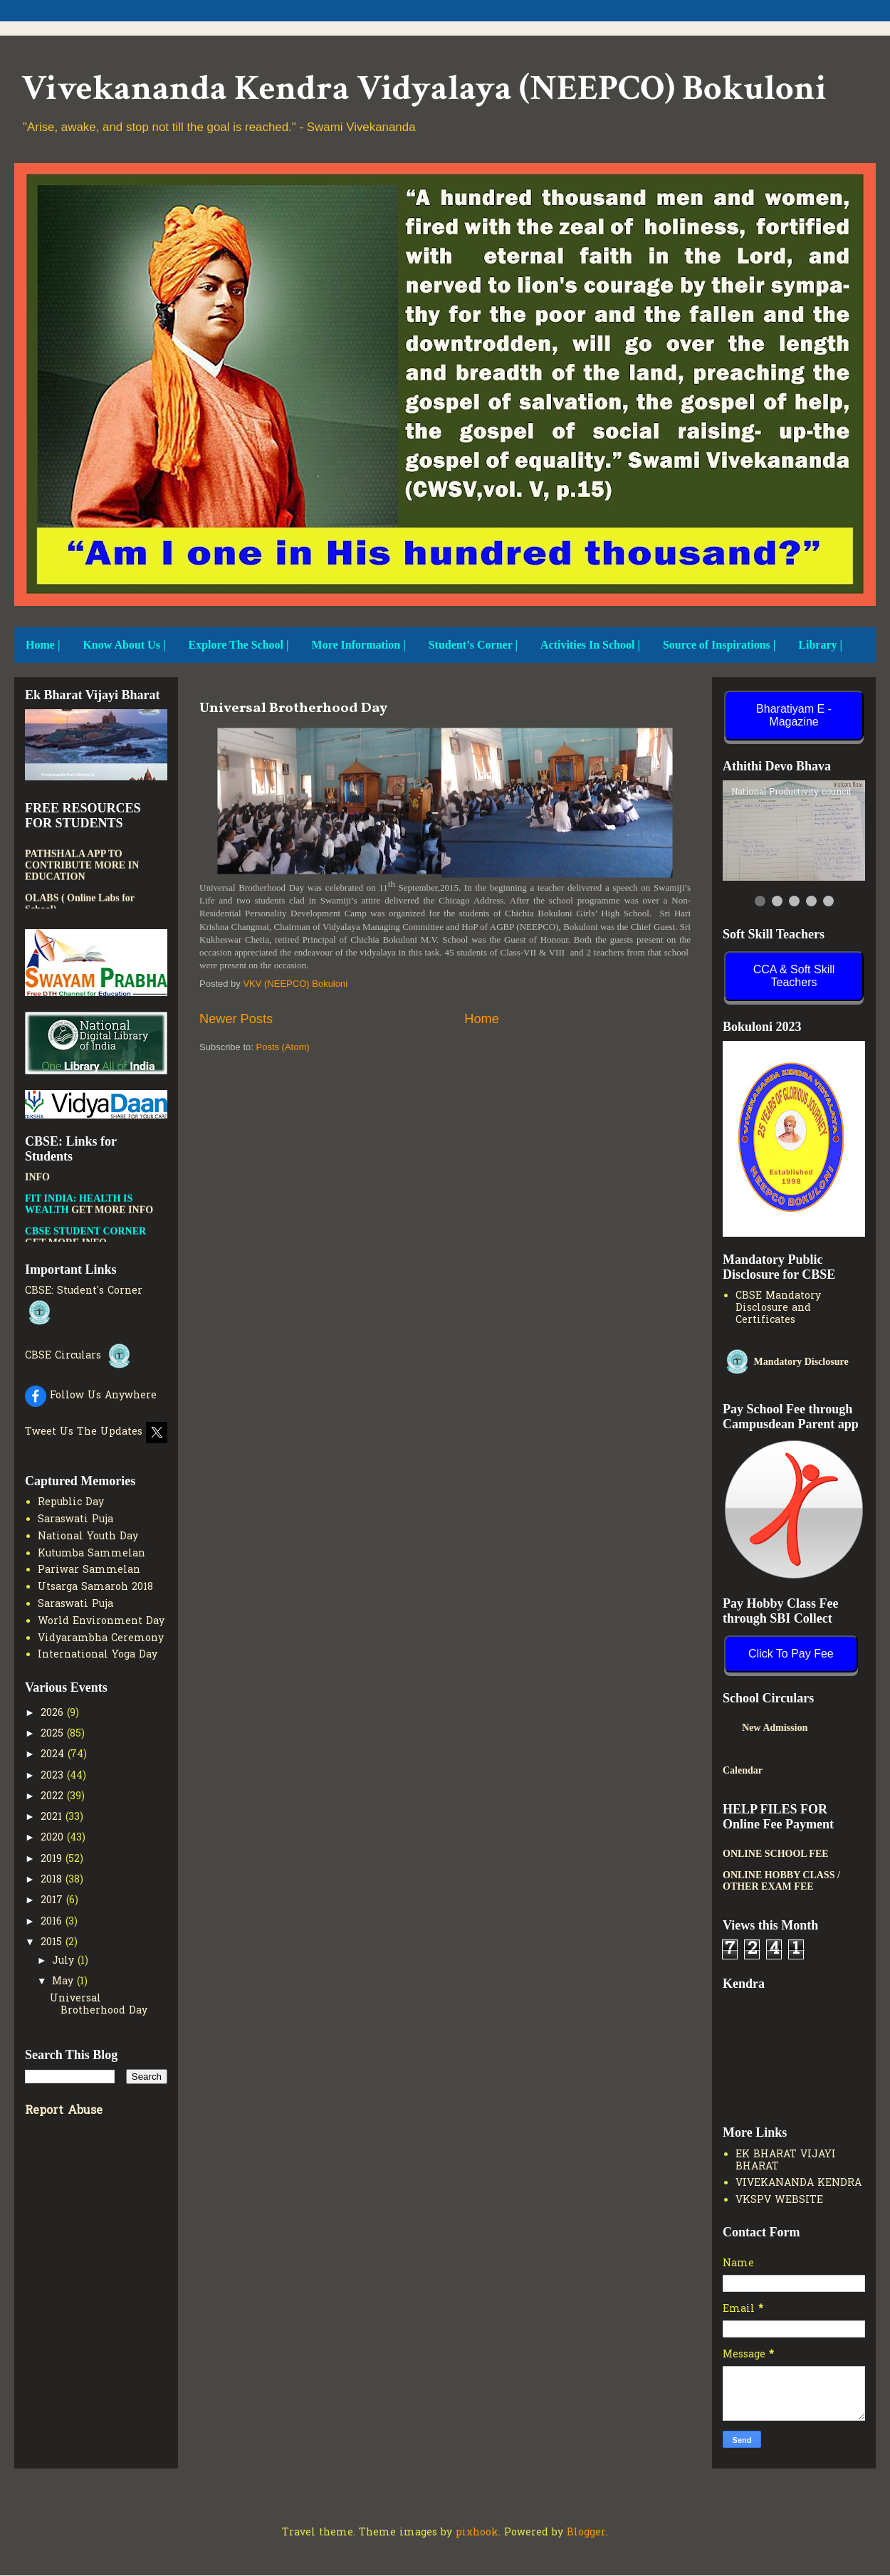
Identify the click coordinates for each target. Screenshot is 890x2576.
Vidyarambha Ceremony (101, 1638)
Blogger (586, 2532)
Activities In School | (590, 645)
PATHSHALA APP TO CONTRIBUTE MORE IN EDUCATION (82, 876)
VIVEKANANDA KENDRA (798, 2183)
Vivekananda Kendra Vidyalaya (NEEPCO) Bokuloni (424, 89)
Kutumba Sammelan (91, 1553)
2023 (54, 1776)
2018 (53, 1880)
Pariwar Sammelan (89, 1570)
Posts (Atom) (283, 1047)
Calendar (743, 1770)
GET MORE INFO (112, 1220)
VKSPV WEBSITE (779, 2200)
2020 (54, 1838)
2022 (54, 1796)
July (65, 1961)
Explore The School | (238, 645)
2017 (53, 1900)
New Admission (808, 1727)
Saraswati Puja (75, 1519)
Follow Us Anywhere (91, 1395)
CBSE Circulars (79, 1356)
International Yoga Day (97, 1655)
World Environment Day (101, 1621)
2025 (54, 1734)
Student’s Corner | (473, 645)
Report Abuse (64, 2111)
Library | (820, 645)
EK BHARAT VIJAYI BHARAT (785, 2160)
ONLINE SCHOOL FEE (776, 1853)
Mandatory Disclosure (786, 1361)
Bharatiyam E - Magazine (794, 715)
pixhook (477, 2532)
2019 (53, 1859)
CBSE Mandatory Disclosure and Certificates (778, 1308)
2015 (53, 1942)
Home (481, 1019)
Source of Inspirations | (719, 645)
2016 (53, 1922)
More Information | (359, 645)
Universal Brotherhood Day (293, 708)
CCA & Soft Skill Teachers (794, 975)
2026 (54, 1713)
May (64, 1981)
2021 (53, 1817)
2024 (54, 1754)
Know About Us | (124, 645)
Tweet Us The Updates (96, 1432)
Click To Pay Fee (791, 1654)
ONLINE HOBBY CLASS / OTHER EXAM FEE (781, 1881)
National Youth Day (88, 1536)
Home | (43, 645)
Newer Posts (236, 1019)
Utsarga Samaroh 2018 (95, 1587)
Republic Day (71, 1502)
